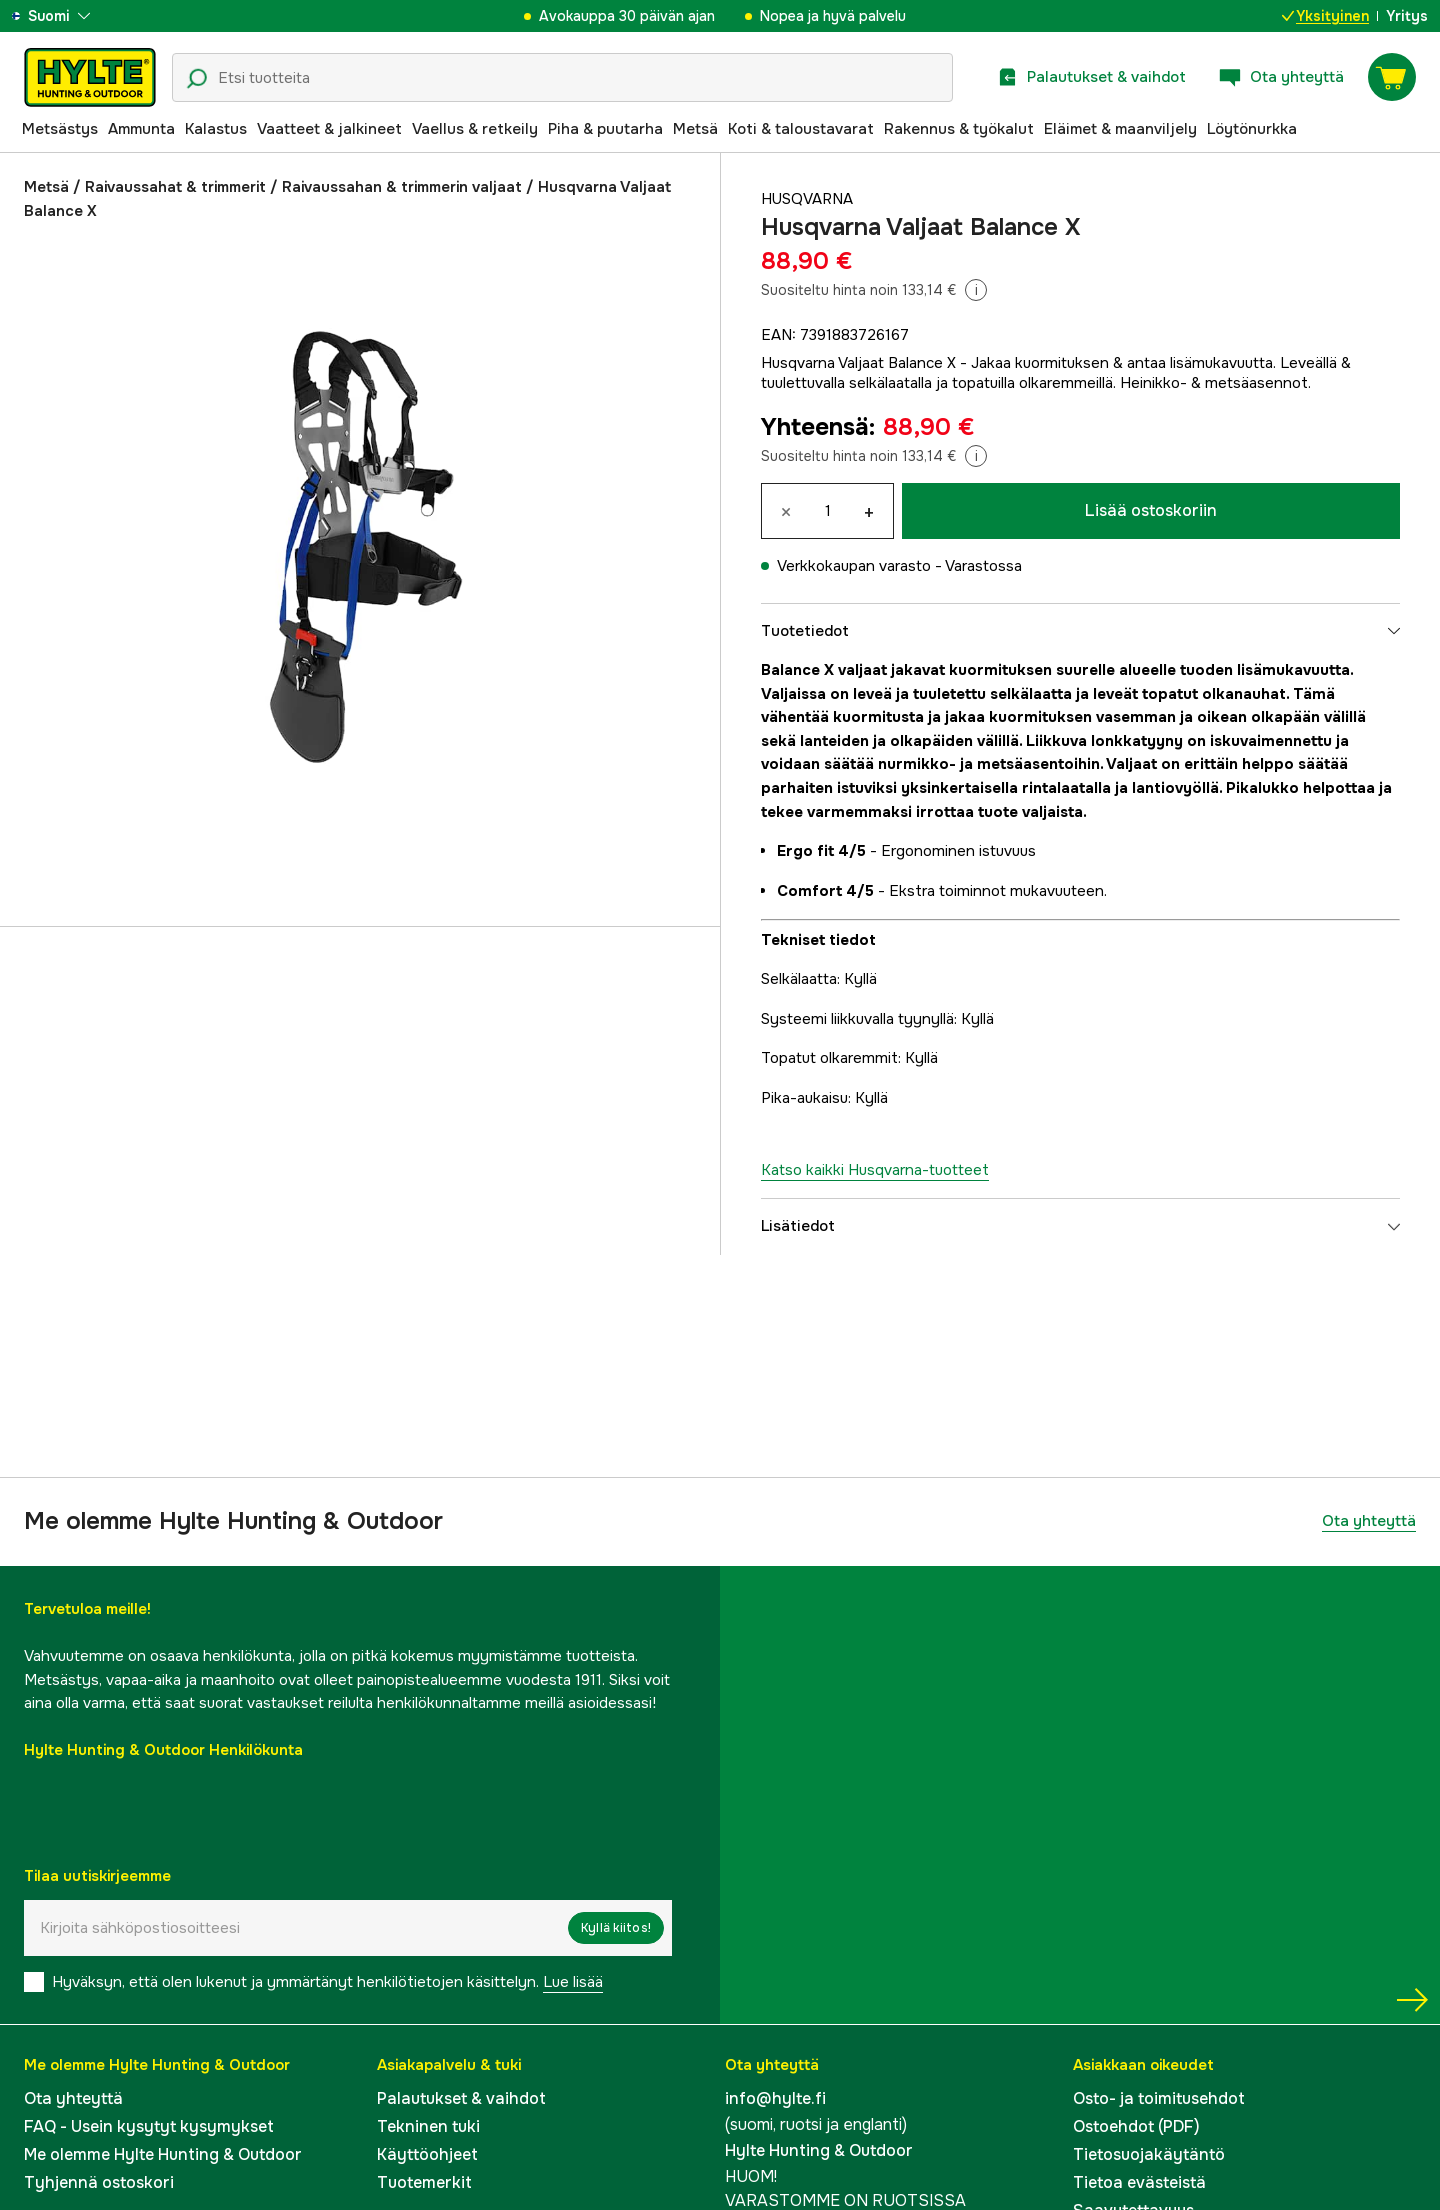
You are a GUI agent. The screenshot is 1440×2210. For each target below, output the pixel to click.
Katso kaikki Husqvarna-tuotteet (875, 1170)
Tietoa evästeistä (1139, 2182)
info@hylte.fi (775, 2098)
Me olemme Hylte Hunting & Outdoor (163, 2154)
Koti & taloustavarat (801, 129)
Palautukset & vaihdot (461, 2098)
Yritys (1407, 16)
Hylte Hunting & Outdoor (819, 2150)
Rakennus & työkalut (959, 129)
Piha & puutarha (605, 129)
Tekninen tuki (428, 2126)
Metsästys (60, 129)
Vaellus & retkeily (475, 129)
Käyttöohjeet (427, 2154)
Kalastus (216, 129)
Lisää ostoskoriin (1151, 510)
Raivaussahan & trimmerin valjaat (402, 187)
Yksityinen (1325, 16)
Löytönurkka (1252, 129)
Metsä (695, 129)
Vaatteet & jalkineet (329, 129)
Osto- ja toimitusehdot (1159, 2098)
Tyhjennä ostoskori (99, 2182)
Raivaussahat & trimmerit (175, 187)
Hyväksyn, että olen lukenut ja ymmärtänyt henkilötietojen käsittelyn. (327, 1982)
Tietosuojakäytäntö (1149, 2154)
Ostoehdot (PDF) (1136, 2126)
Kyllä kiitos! (616, 1928)
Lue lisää (573, 1982)
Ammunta (141, 129)
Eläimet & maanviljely (1120, 129)
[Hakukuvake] (197, 79)
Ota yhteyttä (1369, 1521)
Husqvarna (807, 199)
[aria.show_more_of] (73, 16)
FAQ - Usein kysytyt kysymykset (149, 2126)
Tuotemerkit (424, 2182)
